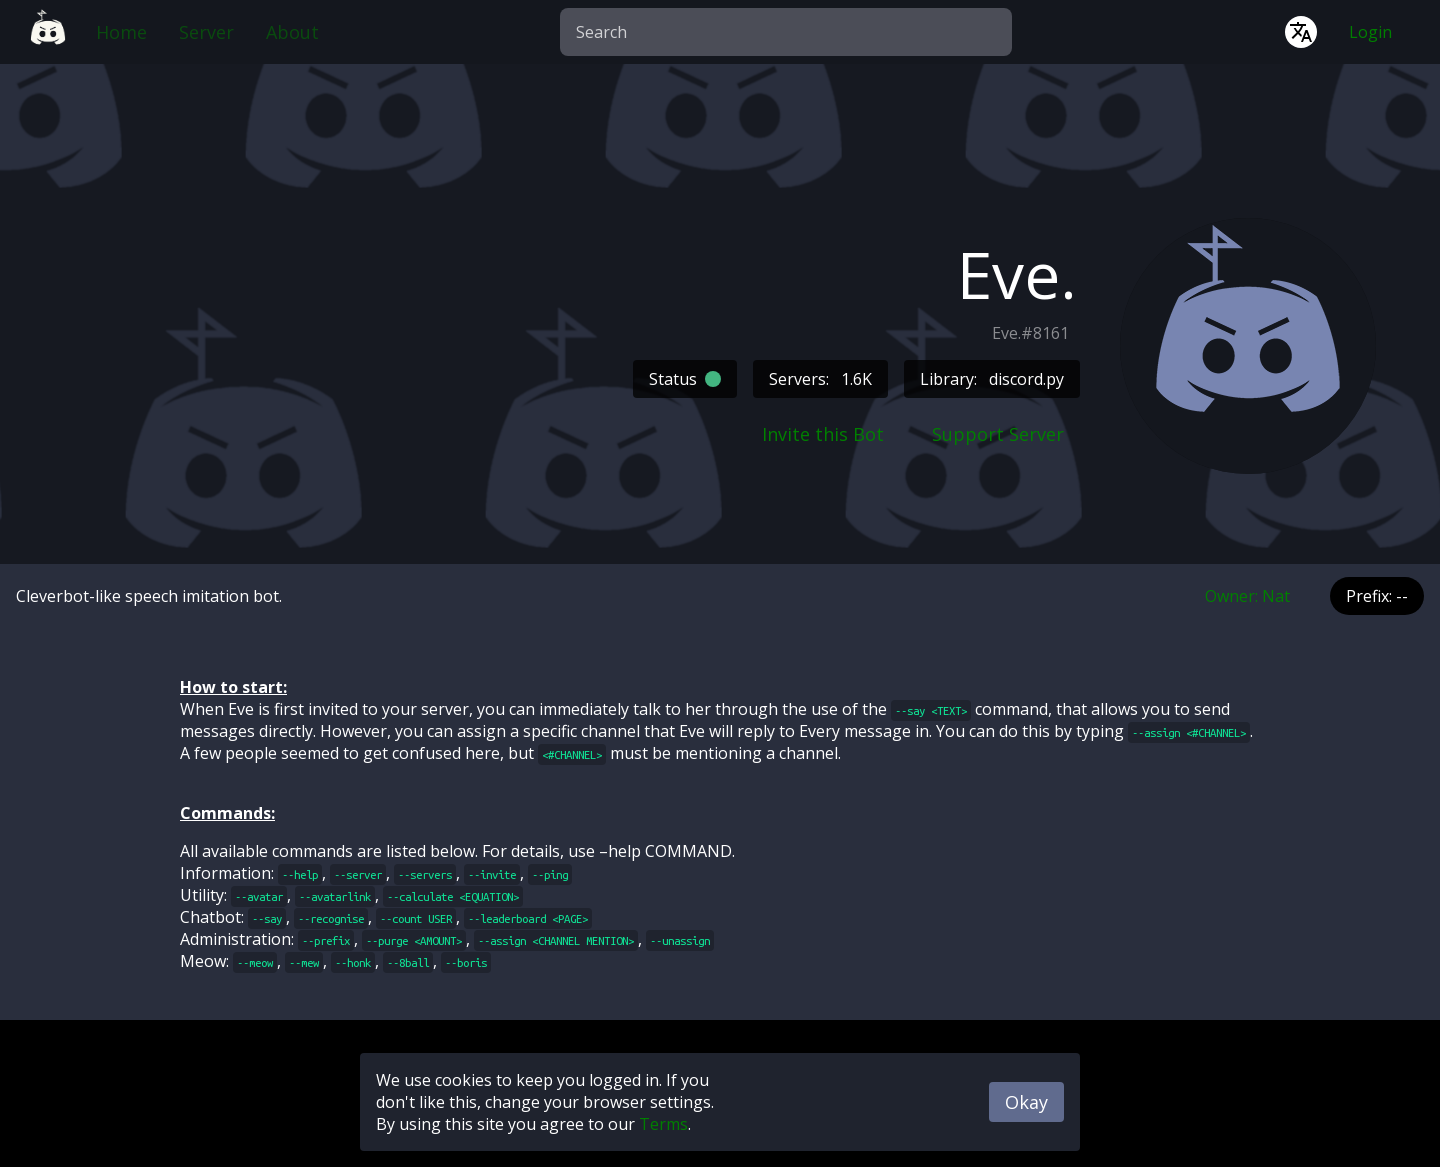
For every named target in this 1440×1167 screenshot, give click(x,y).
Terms (663, 1124)
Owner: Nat (1247, 596)
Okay (1026, 1102)
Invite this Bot (823, 434)
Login (1370, 32)
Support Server (998, 434)
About (292, 32)
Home (121, 32)
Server (206, 32)
